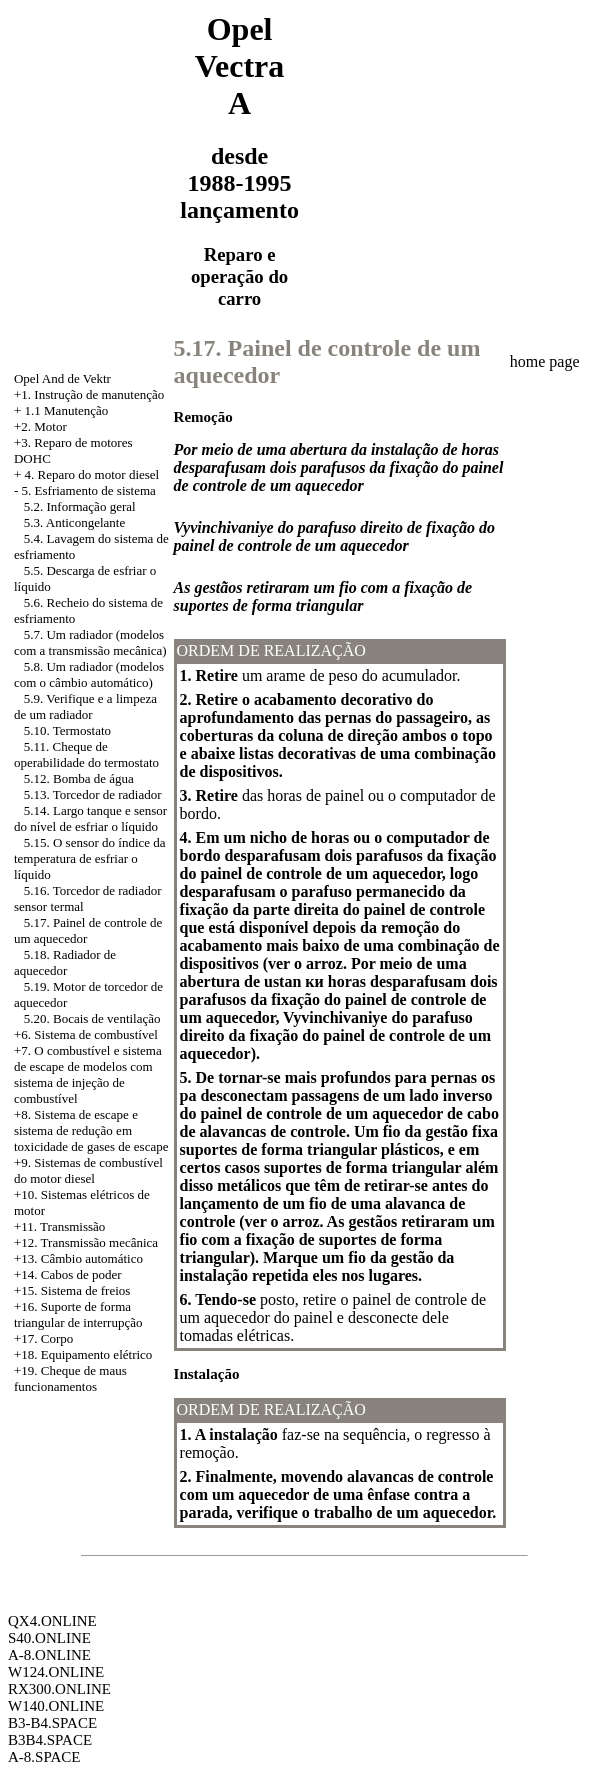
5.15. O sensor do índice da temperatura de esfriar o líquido (90, 858)
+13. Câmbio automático (78, 1258)
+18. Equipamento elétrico (83, 1354)
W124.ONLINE (56, 1672)
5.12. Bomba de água (79, 778)
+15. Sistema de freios (72, 1290)
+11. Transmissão (59, 1226)
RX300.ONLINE (59, 1689)
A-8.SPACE (44, 1757)
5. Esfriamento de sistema (89, 490)
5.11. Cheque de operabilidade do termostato (86, 754)
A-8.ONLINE (49, 1655)
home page (545, 361)
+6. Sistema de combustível (86, 1034)
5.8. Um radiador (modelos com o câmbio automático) (89, 674)
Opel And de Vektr (62, 378)
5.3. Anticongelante (74, 522)
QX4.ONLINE (52, 1621)
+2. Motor (40, 426)
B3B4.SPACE (50, 1740)
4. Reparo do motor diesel (92, 474)
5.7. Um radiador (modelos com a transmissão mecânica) (90, 642)
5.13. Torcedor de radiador (93, 794)
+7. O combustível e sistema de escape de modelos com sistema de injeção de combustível (88, 1074)
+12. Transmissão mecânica (86, 1242)
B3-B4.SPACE (52, 1723)
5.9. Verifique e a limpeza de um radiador (85, 706)
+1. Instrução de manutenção (89, 394)
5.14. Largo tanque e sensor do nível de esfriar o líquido (90, 818)
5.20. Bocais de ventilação (92, 1018)
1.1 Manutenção (67, 410)
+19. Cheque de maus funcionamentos (70, 1378)
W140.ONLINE (56, 1706)
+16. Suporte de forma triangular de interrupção (78, 1314)
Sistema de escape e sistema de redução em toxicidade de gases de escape (91, 1130)
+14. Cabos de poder (68, 1274)
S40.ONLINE (49, 1638)
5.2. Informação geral (80, 506)
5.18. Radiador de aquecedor (65, 962)
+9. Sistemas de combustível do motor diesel (88, 1170)
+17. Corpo (43, 1338)
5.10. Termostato (67, 730)
